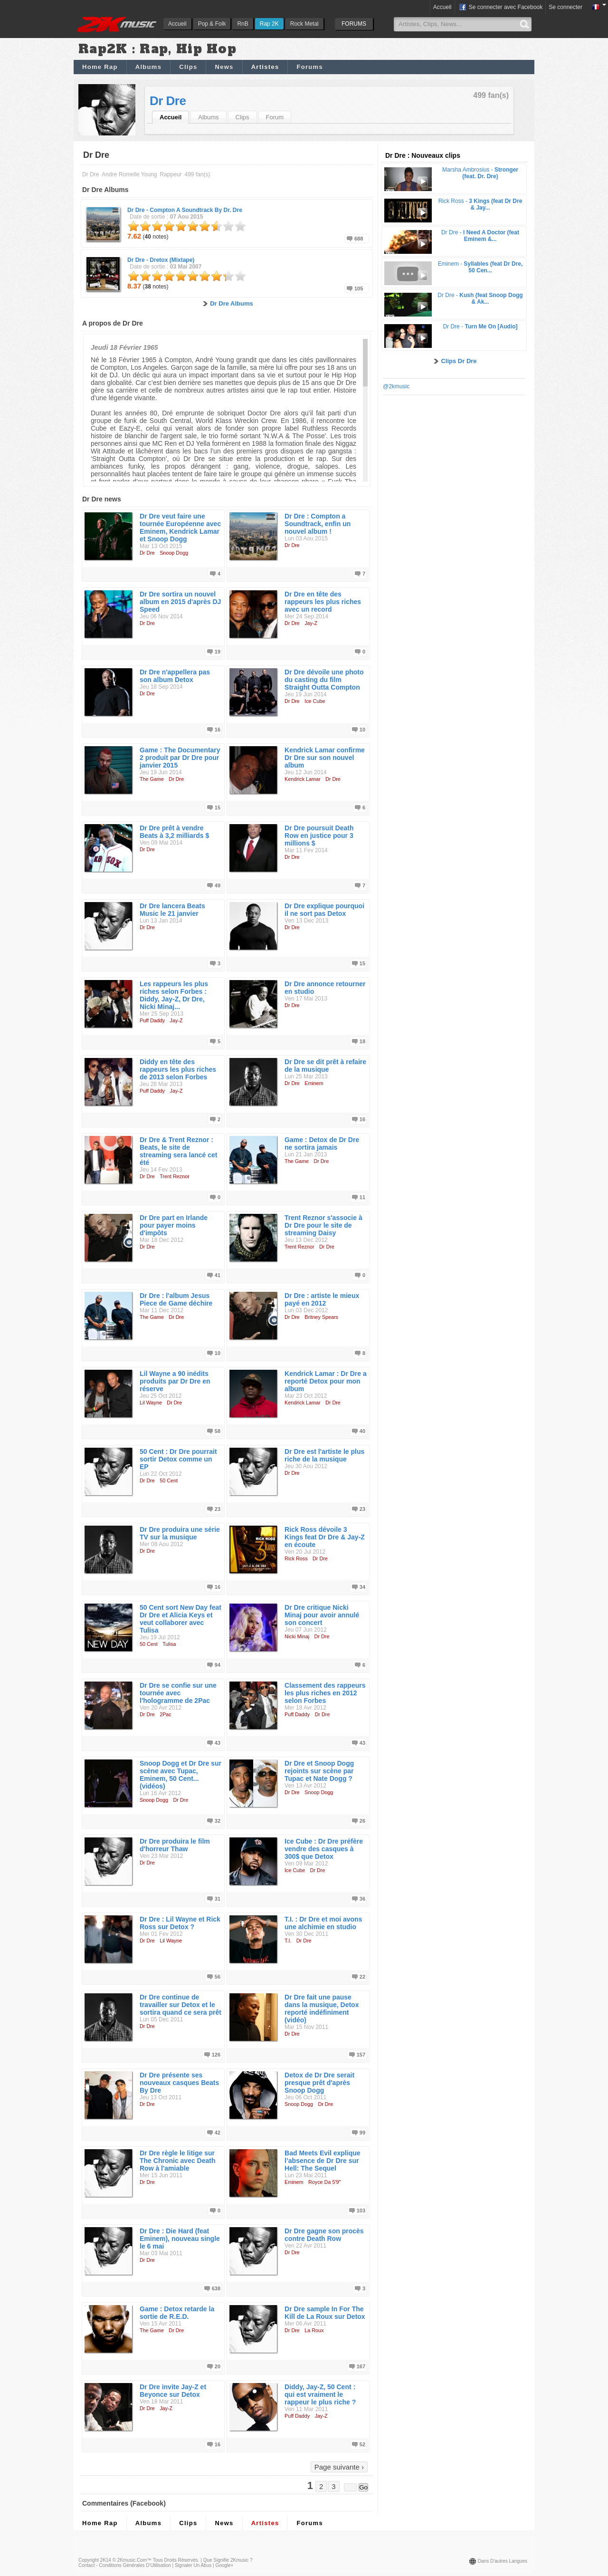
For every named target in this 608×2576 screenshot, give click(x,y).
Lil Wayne (151, 1402)
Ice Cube (314, 701)
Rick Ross (296, 1558)
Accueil (177, 23)
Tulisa (169, 1644)
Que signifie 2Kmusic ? (228, 2560)
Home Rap (100, 66)
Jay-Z (310, 623)
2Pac (165, 1714)
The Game (152, 779)
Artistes (265, 66)
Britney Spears (321, 1317)
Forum (275, 117)
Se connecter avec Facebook (500, 7)
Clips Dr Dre (458, 361)
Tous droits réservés (175, 2560)
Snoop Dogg (174, 553)
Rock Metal (304, 23)
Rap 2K (269, 23)
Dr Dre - (184, 210)
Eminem (313, 1083)
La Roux (313, 2330)
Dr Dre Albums (231, 303)
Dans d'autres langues (502, 2561)
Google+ (224, 2565)
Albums (148, 66)
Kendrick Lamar (303, 779)
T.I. (288, 1940)
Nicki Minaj (297, 1636)
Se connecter (565, 7)
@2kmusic (396, 386)
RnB (242, 23)
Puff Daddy (152, 1020)
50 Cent (169, 1480)
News (224, 66)
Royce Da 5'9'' (324, 2182)
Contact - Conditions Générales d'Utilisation (124, 2565)
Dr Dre (168, 101)
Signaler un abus (193, 2565)
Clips (188, 66)
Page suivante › (339, 2467)
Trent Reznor (175, 1176)
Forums (309, 66)
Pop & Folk (212, 23)
